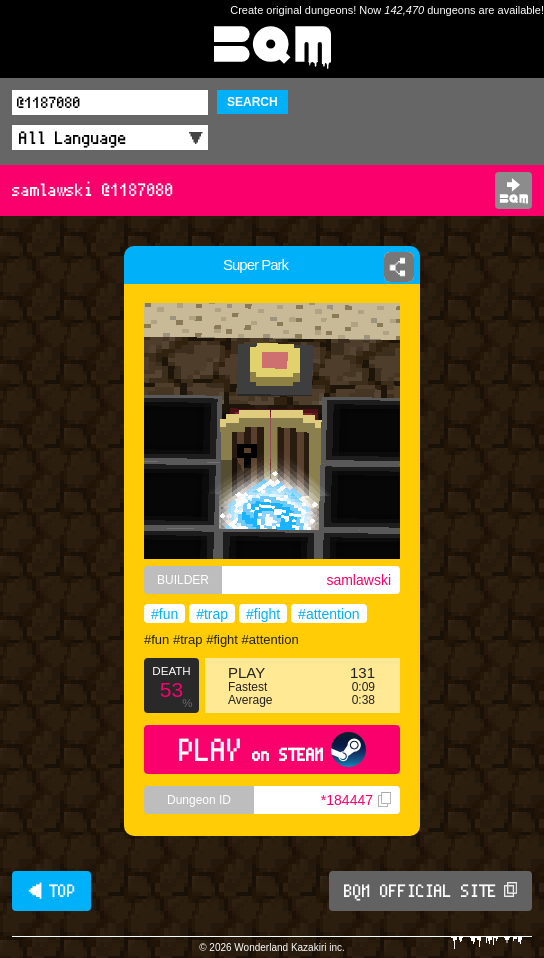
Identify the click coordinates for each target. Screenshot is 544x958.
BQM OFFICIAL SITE (430, 891)
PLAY (272, 749)
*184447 (356, 800)
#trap (212, 614)
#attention (329, 614)
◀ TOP (51, 891)
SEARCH (252, 102)
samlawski (358, 580)
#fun (164, 614)
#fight (263, 614)
